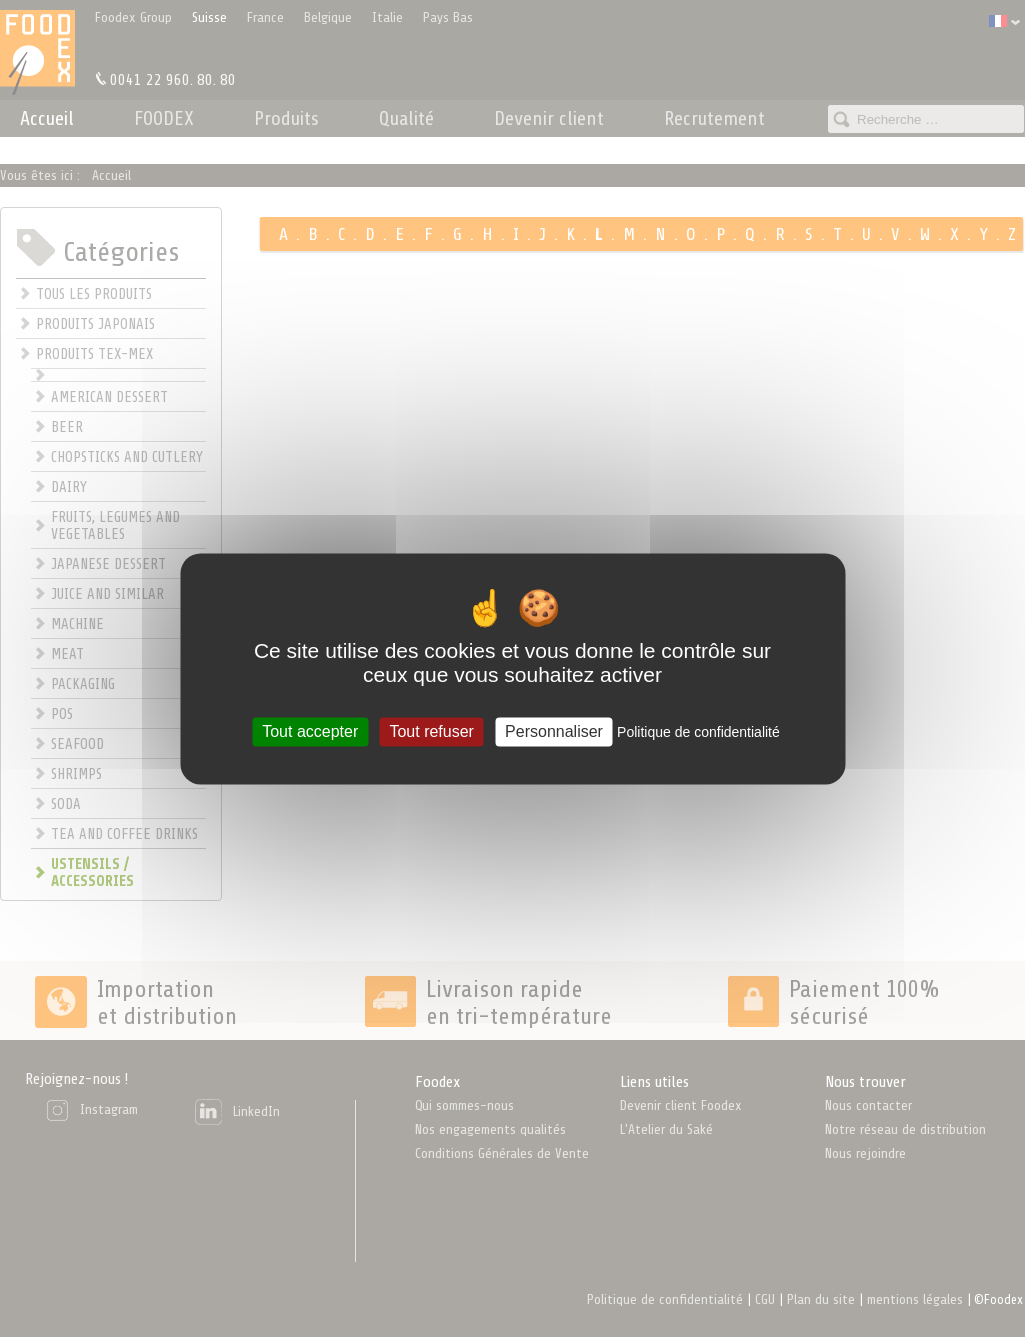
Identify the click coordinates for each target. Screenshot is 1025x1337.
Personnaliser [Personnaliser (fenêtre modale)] (554, 731)
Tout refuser (431, 731)
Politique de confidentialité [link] (698, 732)
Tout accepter (310, 731)
